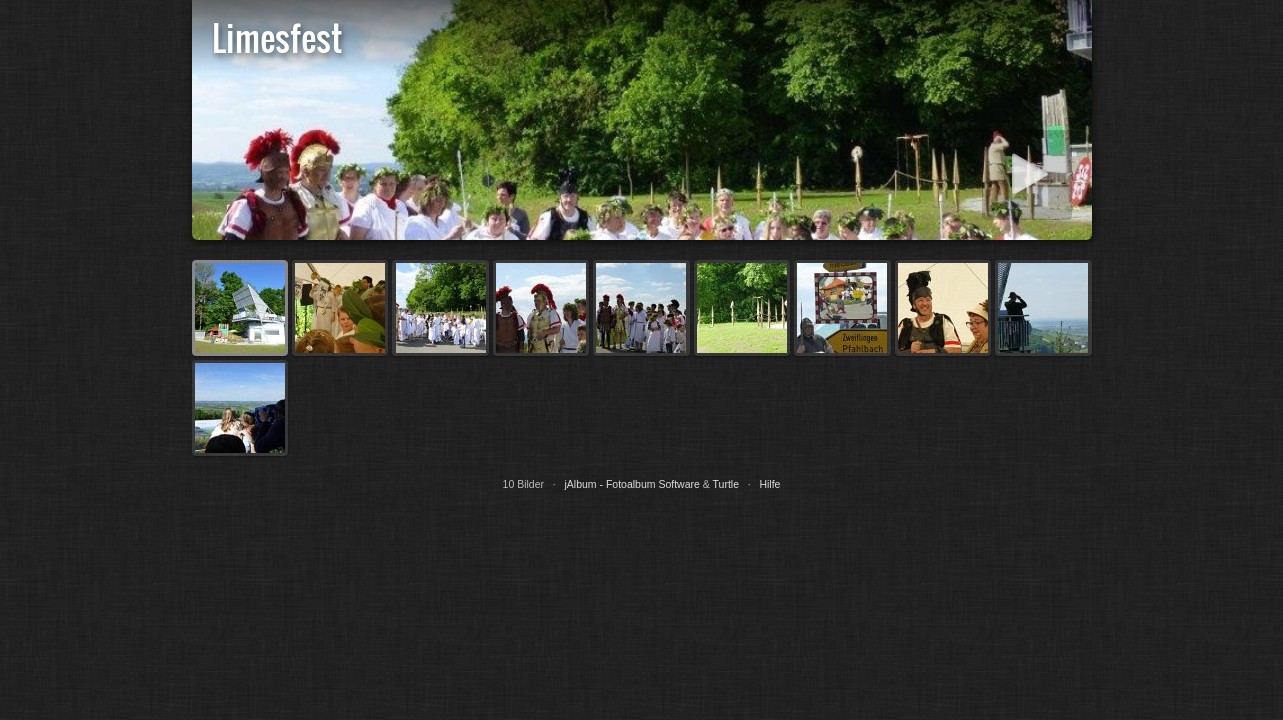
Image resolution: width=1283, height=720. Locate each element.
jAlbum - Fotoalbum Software (631, 484)
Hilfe (769, 484)
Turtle (726, 484)
